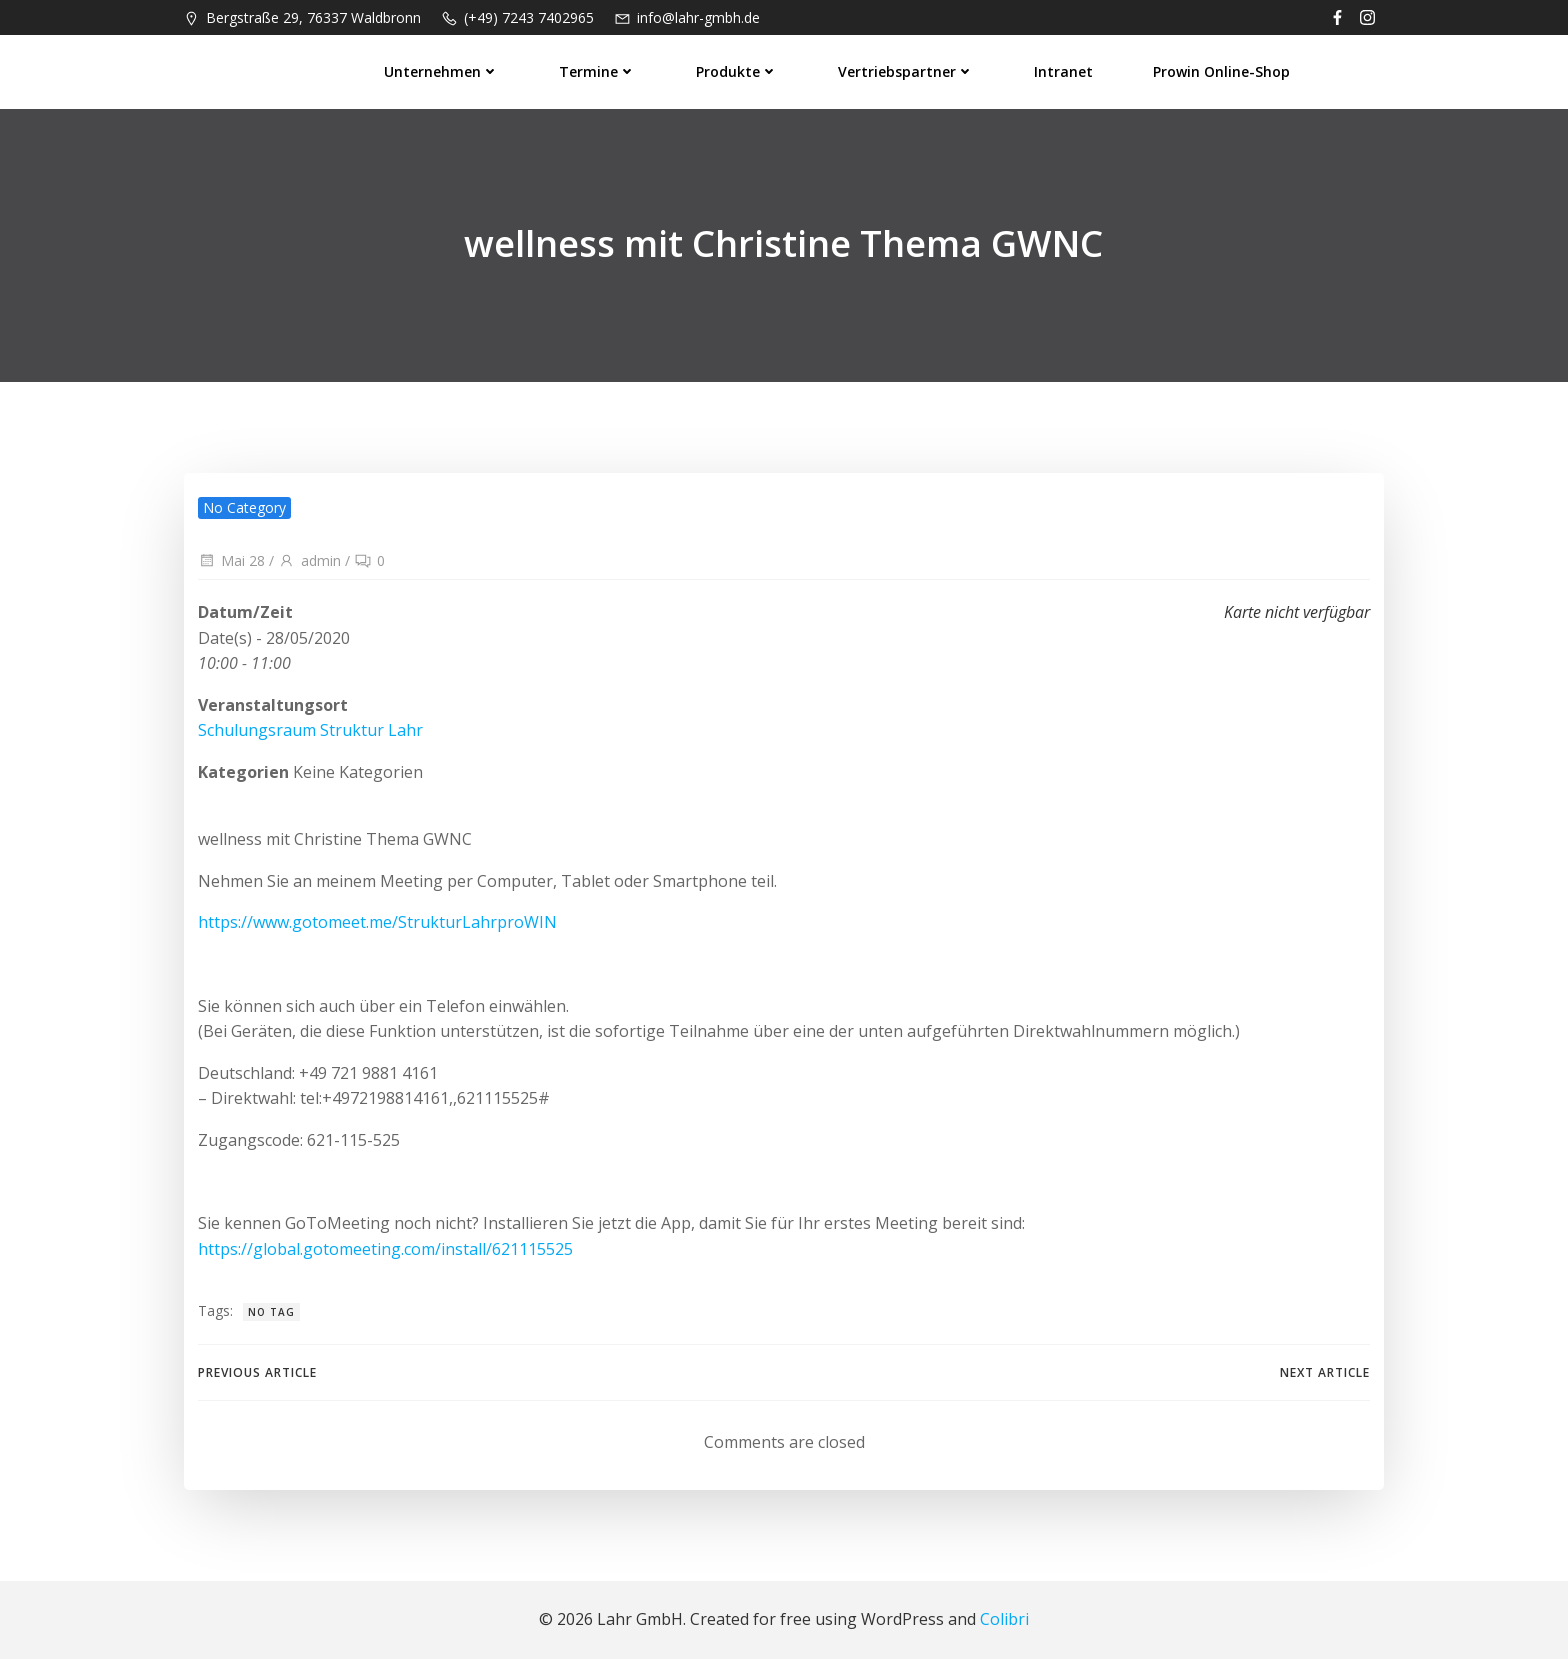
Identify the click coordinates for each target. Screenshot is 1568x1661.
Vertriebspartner (907, 70)
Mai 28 (231, 562)
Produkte (738, 70)
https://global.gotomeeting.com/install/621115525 (385, 1250)
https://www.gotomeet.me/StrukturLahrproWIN (377, 924)
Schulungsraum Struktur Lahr (310, 732)
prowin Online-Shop (1222, 70)
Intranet (1064, 70)
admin (309, 562)
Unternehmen (442, 70)
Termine (598, 70)
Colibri (1004, 1621)
